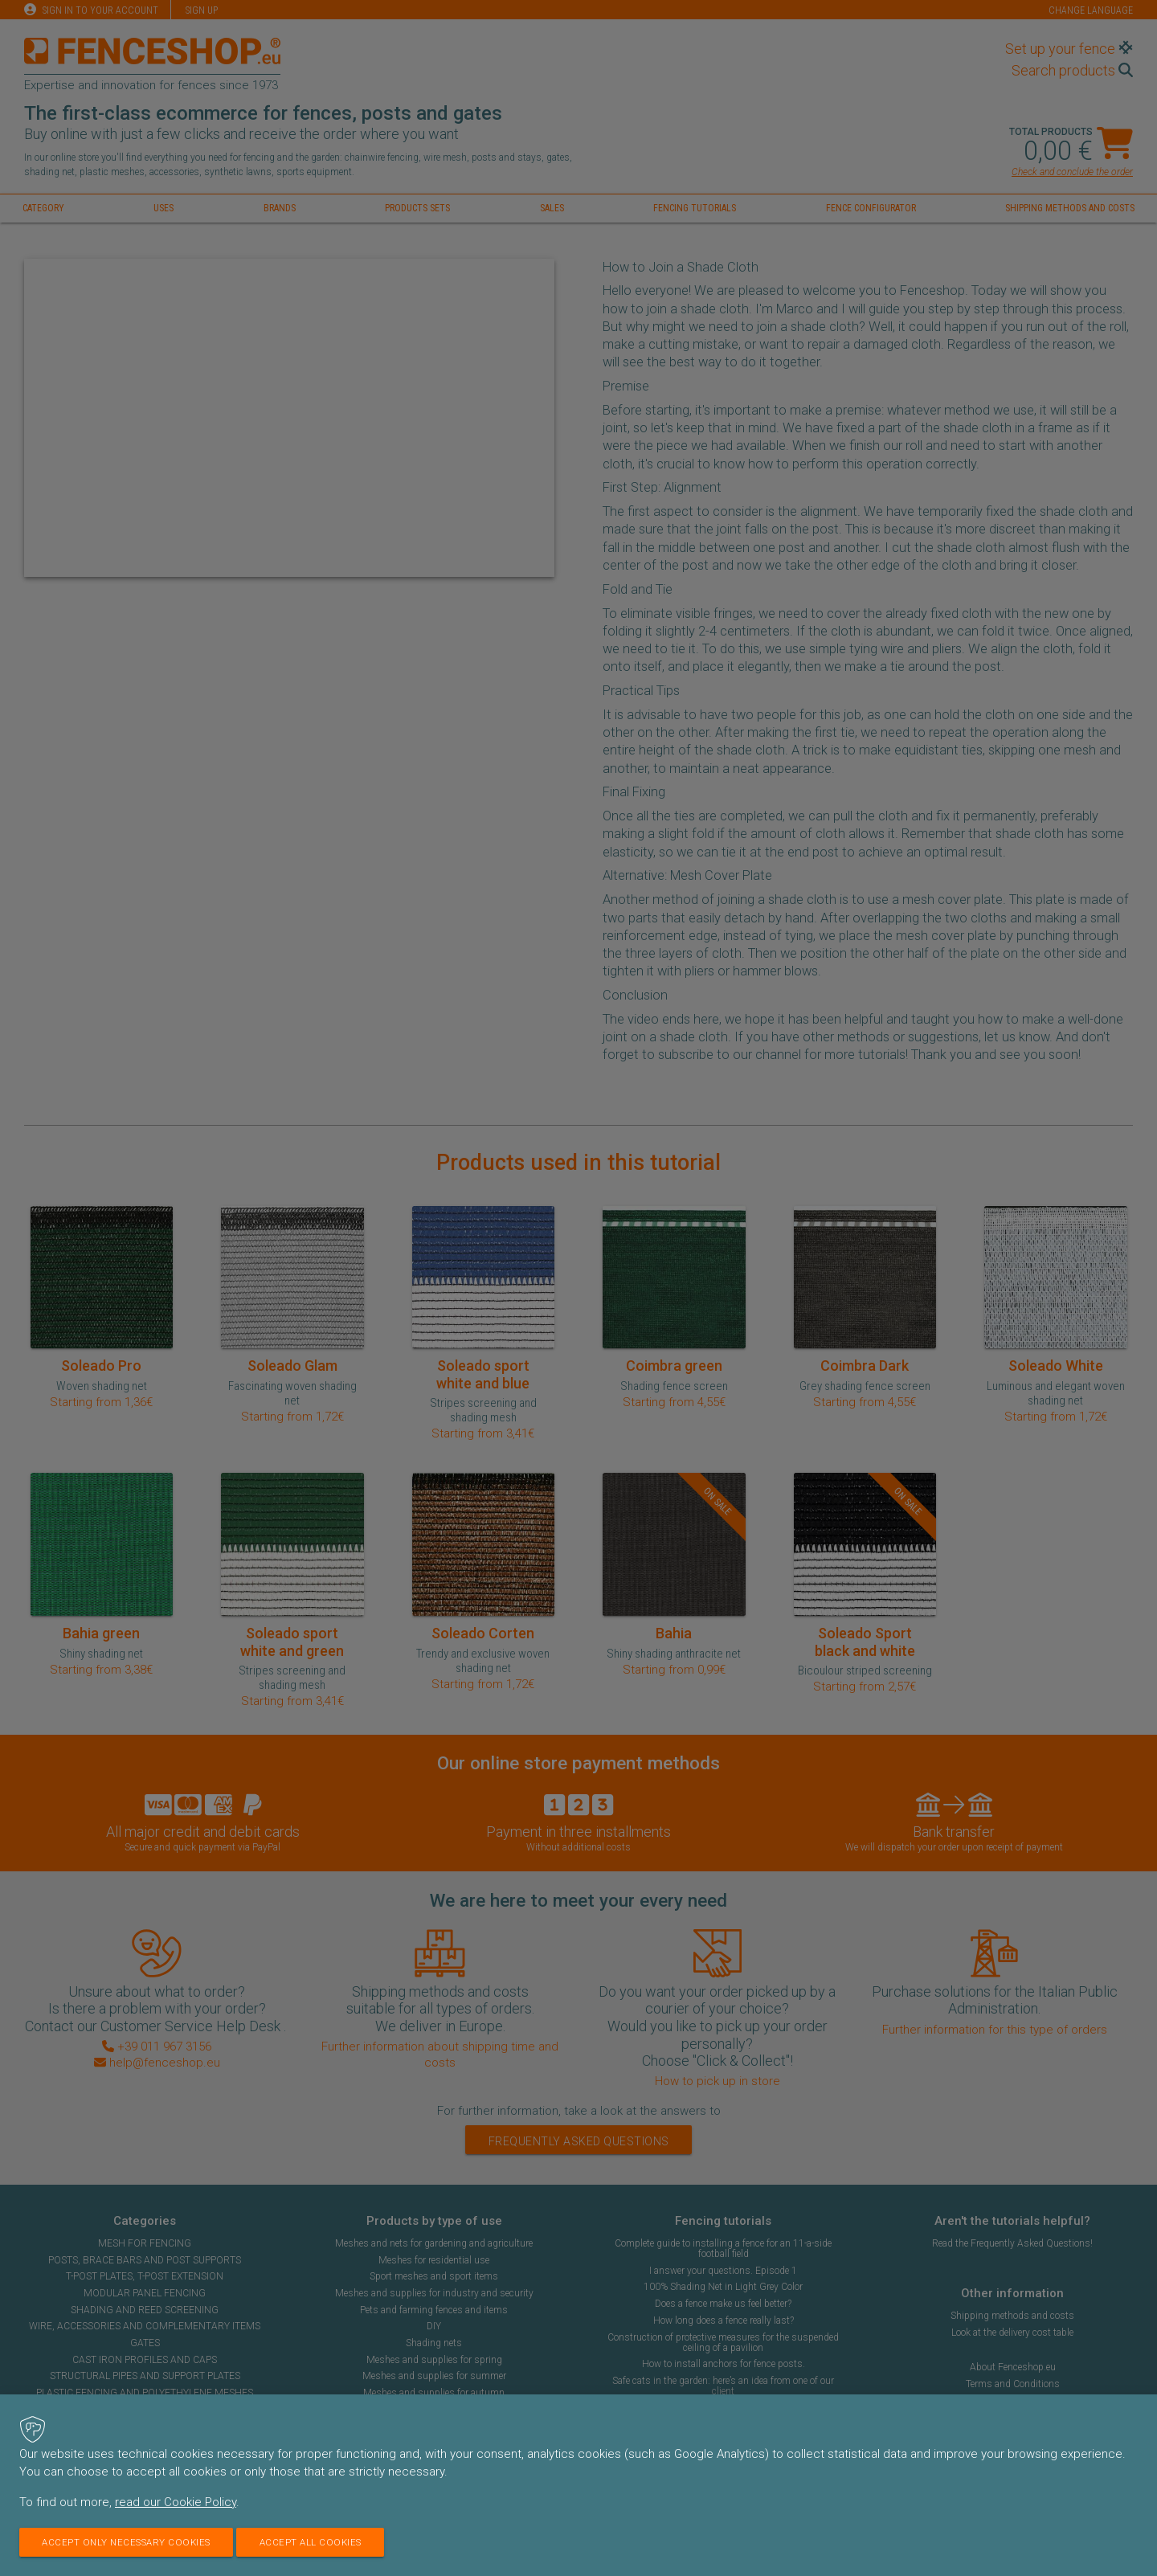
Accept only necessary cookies (131, 2542)
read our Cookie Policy (175, 2502)
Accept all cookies (322, 2542)
